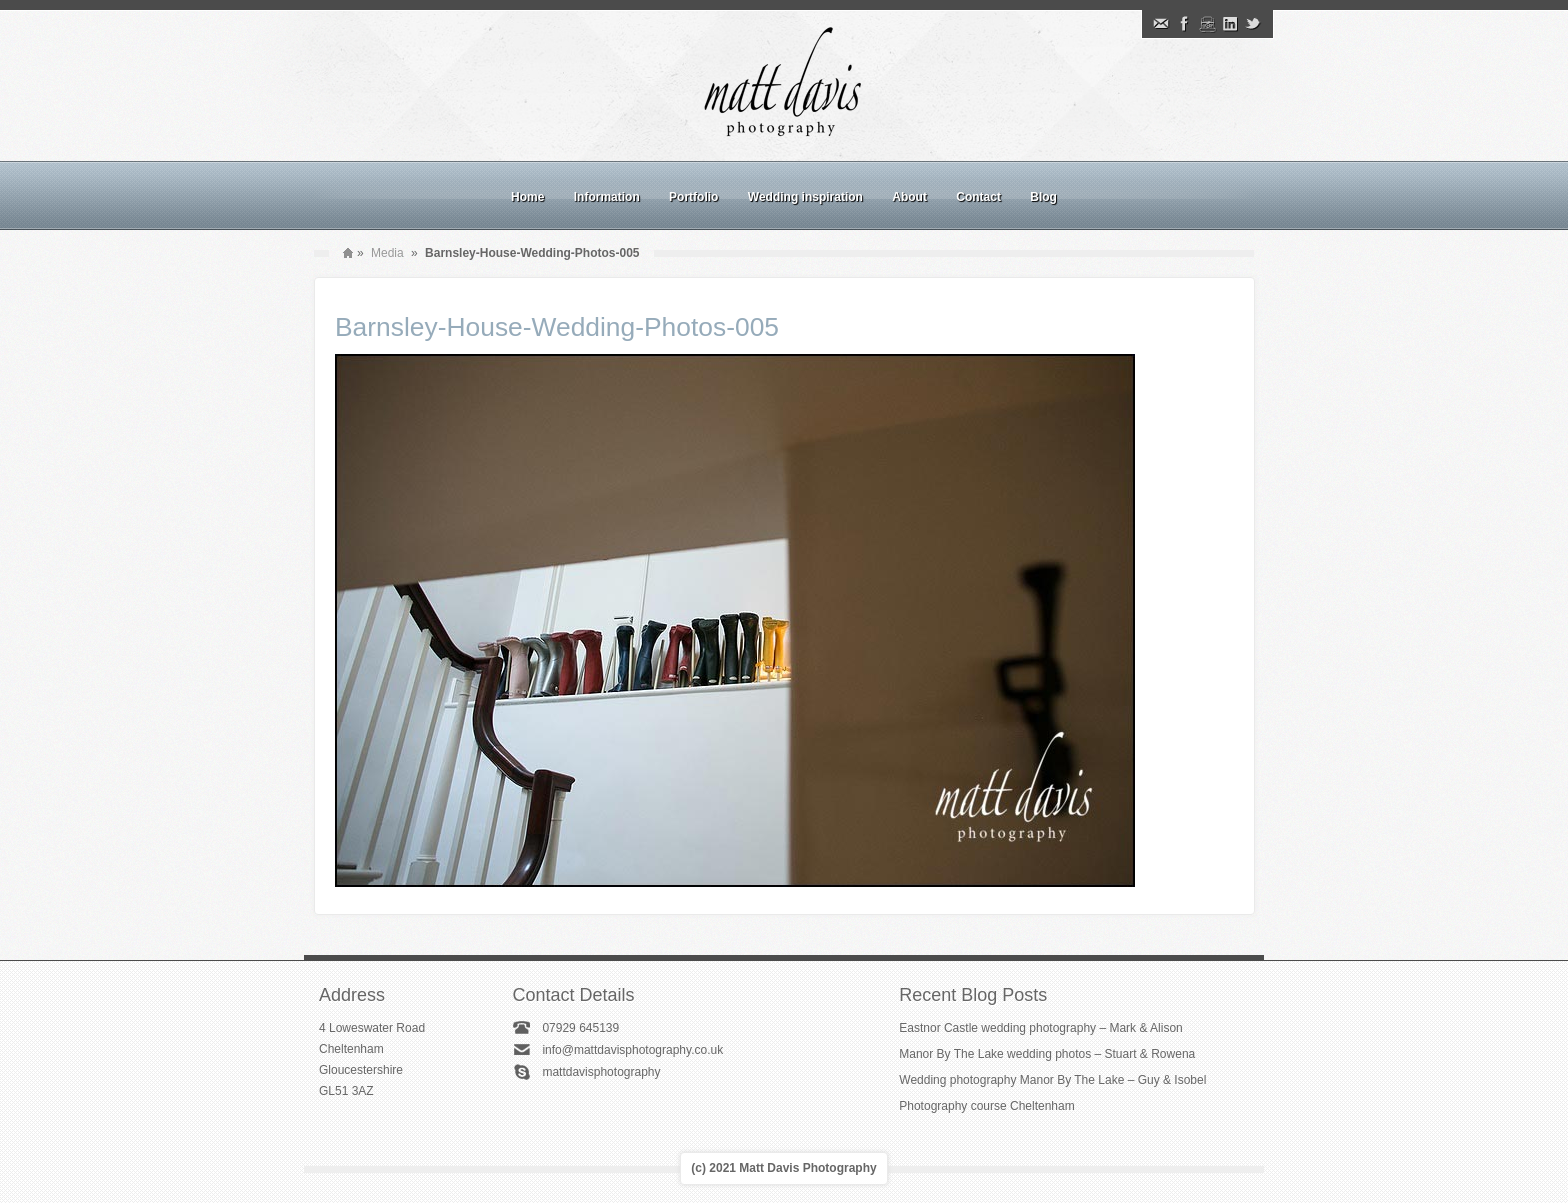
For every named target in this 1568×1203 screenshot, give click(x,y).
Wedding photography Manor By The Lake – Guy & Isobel (1052, 1080)
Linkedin (1230, 24)
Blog (1043, 197)
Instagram (1207, 24)
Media (387, 253)
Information (607, 197)
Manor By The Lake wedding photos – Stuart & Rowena (1047, 1054)
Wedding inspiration (805, 197)
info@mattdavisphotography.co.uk (632, 1050)
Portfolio (693, 197)
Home (527, 197)
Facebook (1184, 24)
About (909, 197)
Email (1161, 24)
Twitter (1253, 24)
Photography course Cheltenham (986, 1106)
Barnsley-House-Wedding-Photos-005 (557, 327)
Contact (978, 197)
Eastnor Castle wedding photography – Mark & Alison (1041, 1028)
